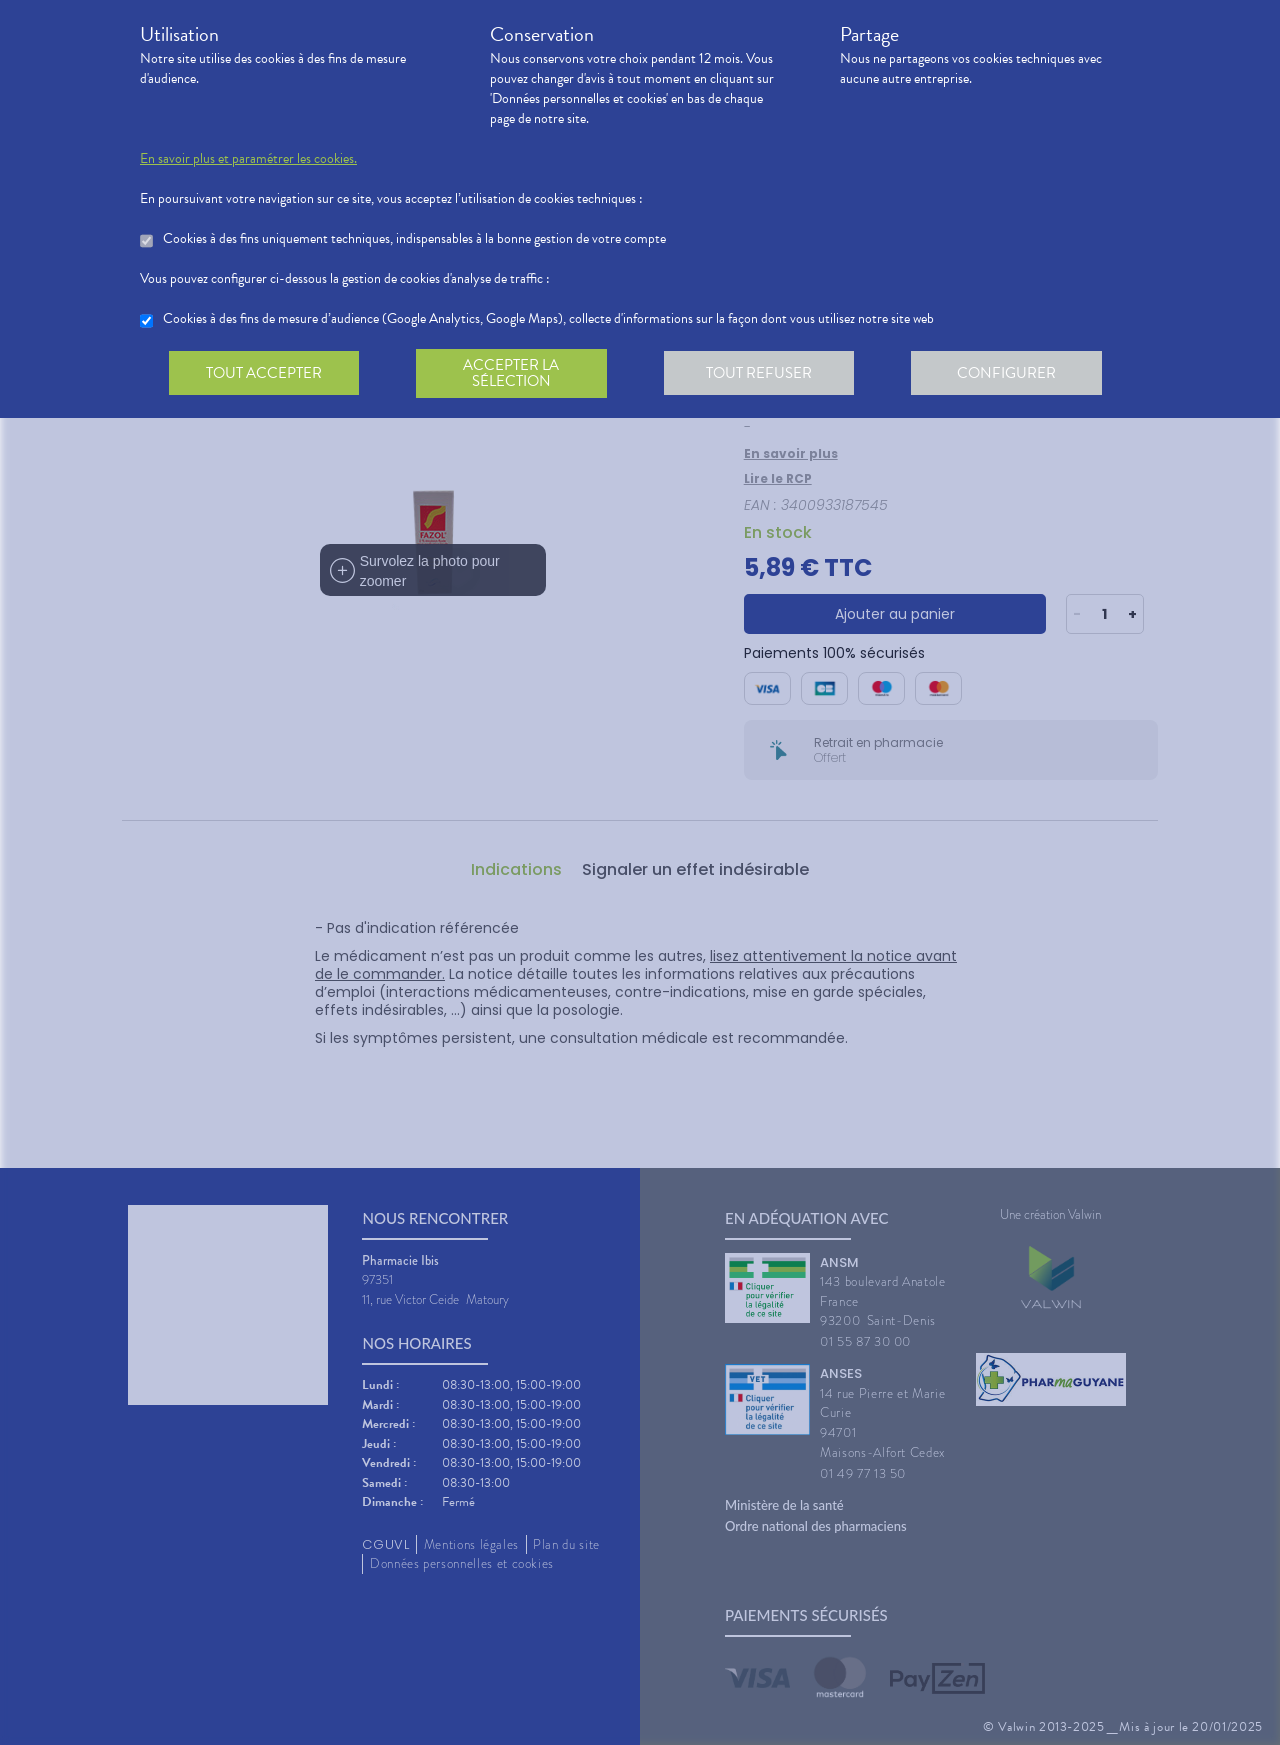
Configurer (1015, 374)
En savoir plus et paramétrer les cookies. (248, 159)
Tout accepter (265, 374)
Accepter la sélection (515, 374)
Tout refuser (765, 374)
